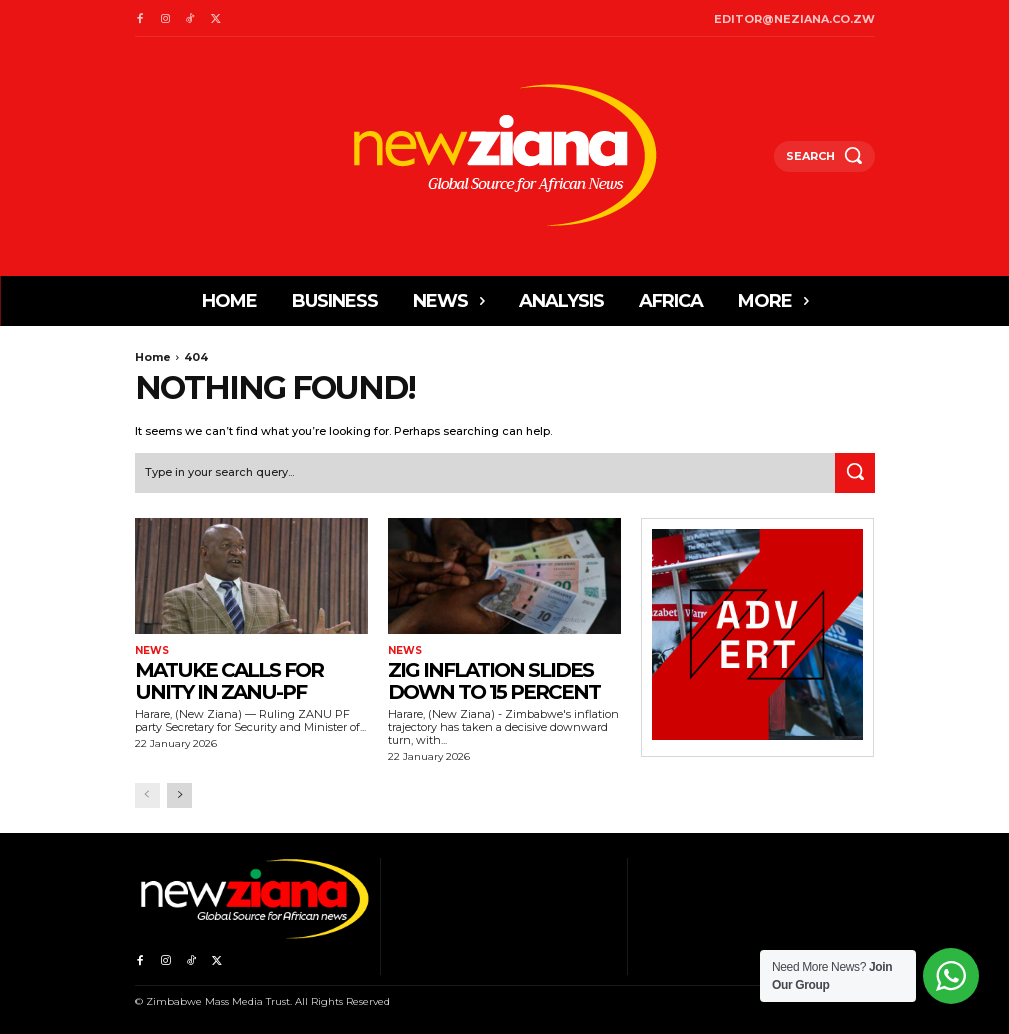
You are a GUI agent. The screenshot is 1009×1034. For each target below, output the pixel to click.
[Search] (855, 473)
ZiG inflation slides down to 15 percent (494, 680)
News (152, 650)
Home (153, 357)
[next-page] (179, 795)
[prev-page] (147, 795)
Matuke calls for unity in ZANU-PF (229, 680)
